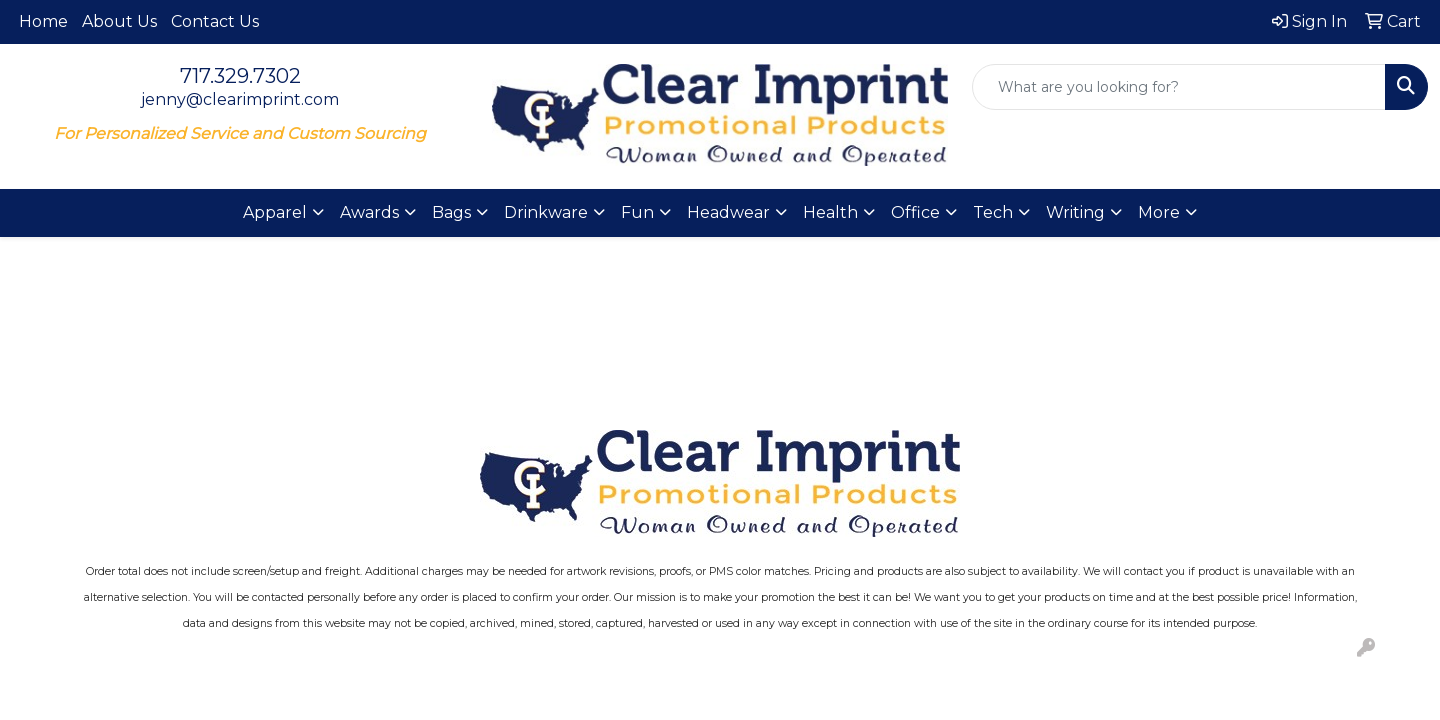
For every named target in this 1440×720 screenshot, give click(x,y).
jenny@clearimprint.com (240, 99)
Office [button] (915, 212)
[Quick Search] (1179, 87)
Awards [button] (369, 212)
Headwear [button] (728, 212)
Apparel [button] (275, 212)
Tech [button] (993, 212)
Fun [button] (637, 212)
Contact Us (215, 21)
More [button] (1159, 212)
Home (43, 21)
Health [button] (830, 212)
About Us (119, 21)
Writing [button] (1075, 212)
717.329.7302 (240, 76)
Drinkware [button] (546, 212)
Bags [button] (451, 212)
